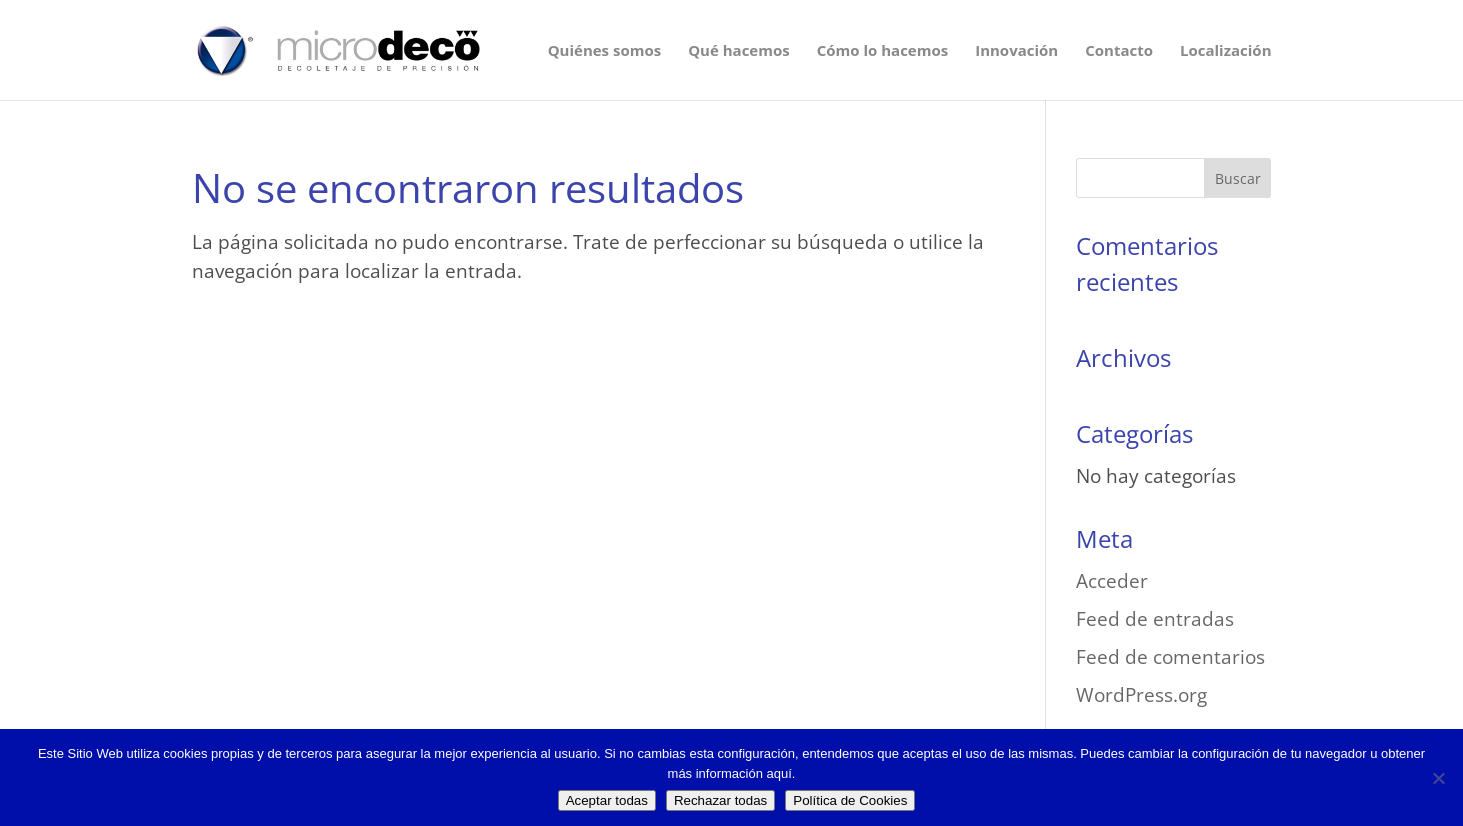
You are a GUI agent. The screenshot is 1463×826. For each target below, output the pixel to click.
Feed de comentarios (1170, 657)
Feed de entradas (1155, 619)
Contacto (1119, 51)
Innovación (1016, 51)
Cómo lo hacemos (882, 51)
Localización (1226, 51)
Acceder (1112, 581)
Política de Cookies (850, 800)
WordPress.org (1141, 695)
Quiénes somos (605, 51)
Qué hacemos (739, 51)
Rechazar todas (720, 800)
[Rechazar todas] (1438, 778)
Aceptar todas (607, 800)
